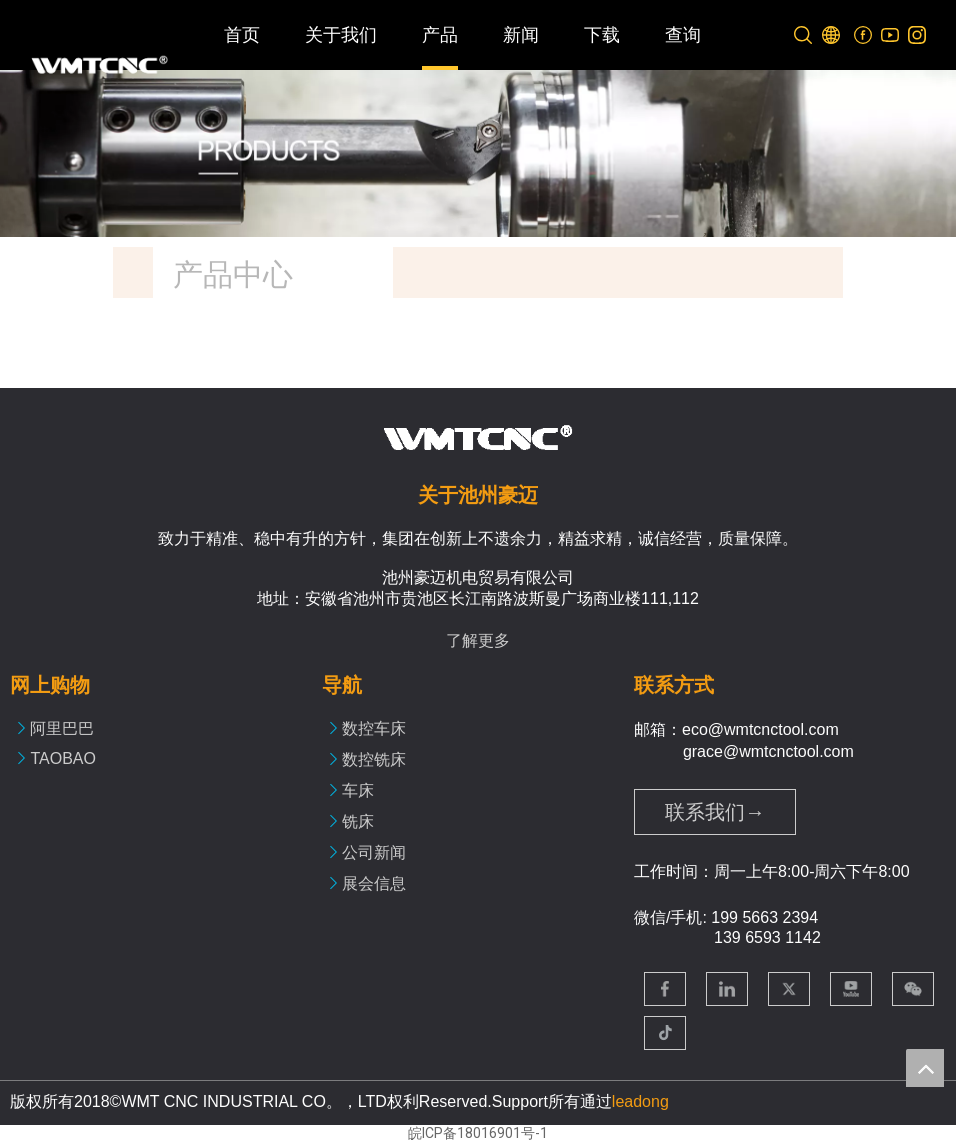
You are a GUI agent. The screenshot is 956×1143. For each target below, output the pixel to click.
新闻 (521, 35)
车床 (358, 790)
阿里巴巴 (62, 728)
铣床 (358, 821)
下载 (602, 35)
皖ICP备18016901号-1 (478, 1133)
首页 (242, 35)
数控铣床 (374, 759)
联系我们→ (715, 812)
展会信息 (374, 883)
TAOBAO (63, 758)
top (925, 1068)
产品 (440, 35)
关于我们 (341, 35)
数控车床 (374, 728)
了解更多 (478, 640)
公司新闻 (374, 852)
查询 (683, 35)
